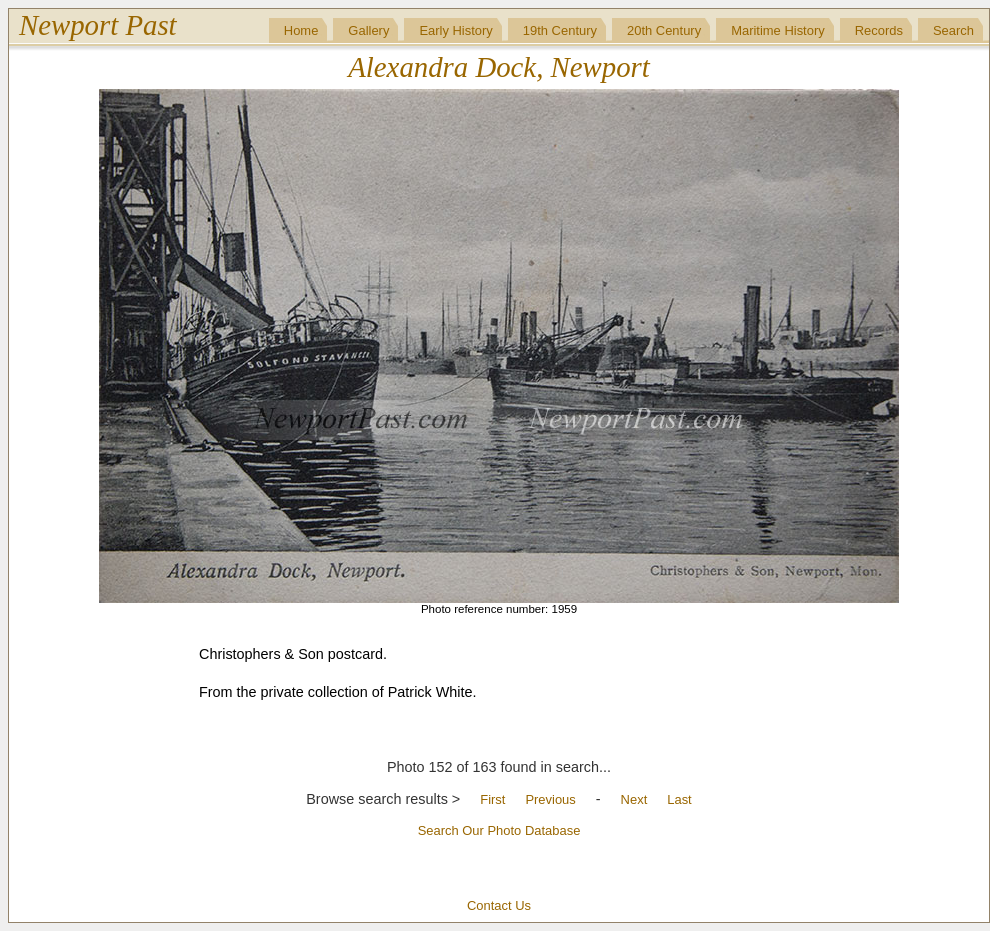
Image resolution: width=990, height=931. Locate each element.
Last (679, 799)
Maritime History (778, 30)
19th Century (560, 30)
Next (634, 799)
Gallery (368, 30)
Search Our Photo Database (499, 830)
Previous (550, 799)
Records (879, 30)
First (492, 799)
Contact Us (499, 905)
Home (301, 30)
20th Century (664, 30)
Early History (455, 30)
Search (953, 30)
